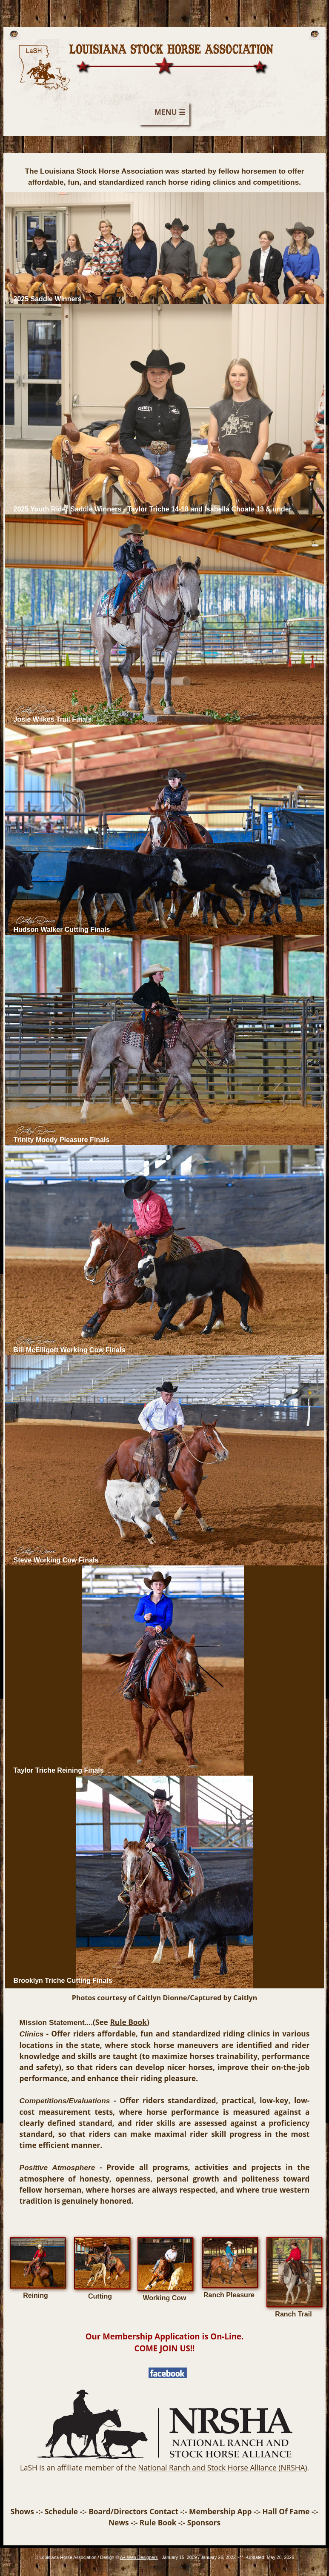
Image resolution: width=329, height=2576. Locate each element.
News (119, 2522)
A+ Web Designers (139, 2557)
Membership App (220, 2511)
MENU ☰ (169, 112)
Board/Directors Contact (133, 2511)
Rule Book (128, 2022)
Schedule (61, 2511)
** (241, 2557)
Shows (22, 2511)
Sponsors (203, 2522)
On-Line (225, 2336)
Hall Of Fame (285, 2511)
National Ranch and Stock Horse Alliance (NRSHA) (222, 2467)
